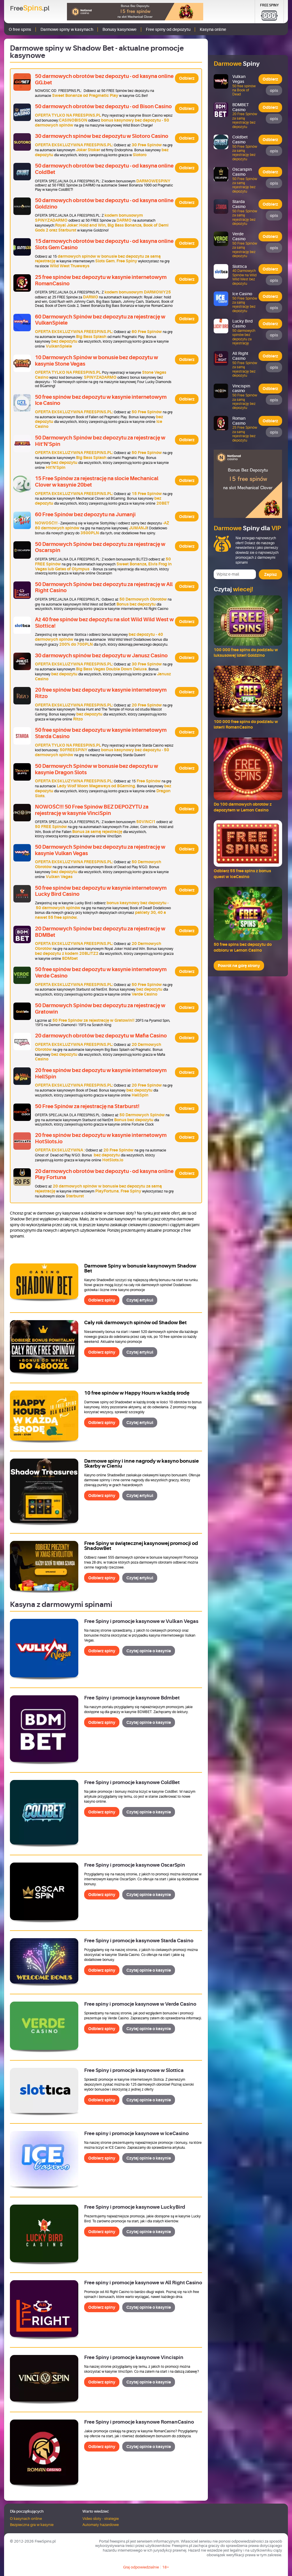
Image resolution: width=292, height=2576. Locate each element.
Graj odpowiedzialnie (141, 2567)
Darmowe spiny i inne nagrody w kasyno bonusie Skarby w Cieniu (141, 1463)
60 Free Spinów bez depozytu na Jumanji (85, 514)
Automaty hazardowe (100, 2524)
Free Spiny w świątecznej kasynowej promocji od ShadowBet (141, 1546)
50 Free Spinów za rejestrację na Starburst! (87, 1106)
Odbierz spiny (101, 1300)
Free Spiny (269, 5)
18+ (165, 2567)
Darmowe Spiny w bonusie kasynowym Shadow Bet (140, 1268)
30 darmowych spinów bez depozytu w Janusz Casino (101, 655)
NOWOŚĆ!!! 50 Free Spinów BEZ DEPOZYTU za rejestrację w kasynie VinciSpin (91, 810)
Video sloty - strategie (100, 2518)
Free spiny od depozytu (168, 29)
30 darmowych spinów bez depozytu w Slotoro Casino (101, 136)
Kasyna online (213, 29)
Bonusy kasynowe (119, 29)
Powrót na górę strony (239, 965)
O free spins (20, 29)
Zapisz (270, 574)
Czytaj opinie (148, 1651)
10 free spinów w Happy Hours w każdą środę (137, 1393)
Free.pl (29, 8)
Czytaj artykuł (139, 1300)
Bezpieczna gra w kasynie (32, 2524)
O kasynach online (26, 2518)
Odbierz (186, 78)
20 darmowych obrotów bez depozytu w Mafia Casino (101, 1036)
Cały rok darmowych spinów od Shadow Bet (135, 1322)
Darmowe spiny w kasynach (66, 29)
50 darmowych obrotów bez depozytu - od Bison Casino (103, 106)
